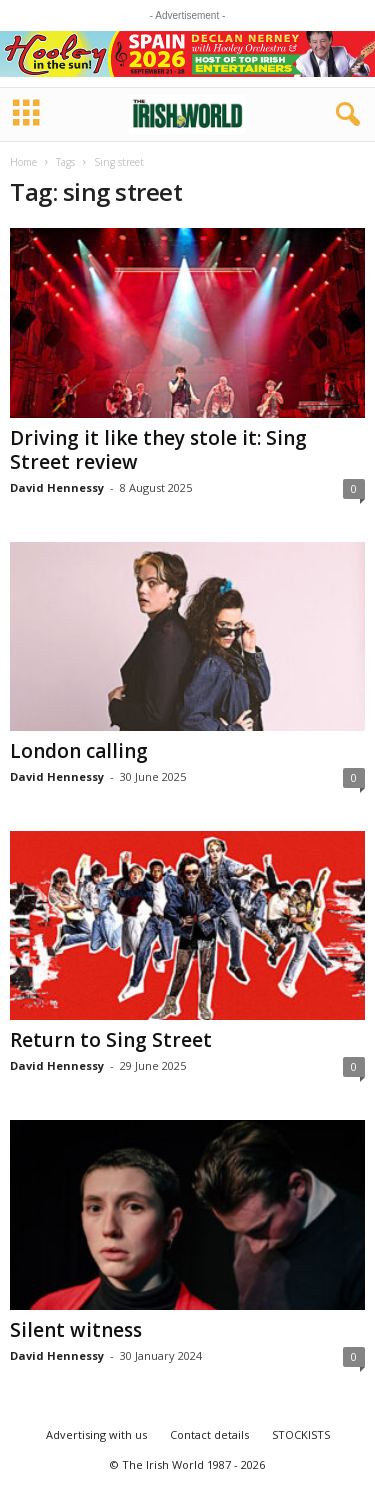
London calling (79, 751)
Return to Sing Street (111, 1040)
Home (23, 162)
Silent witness (76, 1330)
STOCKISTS (301, 1434)
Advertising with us (96, 1434)
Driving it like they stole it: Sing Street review (158, 450)
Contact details (209, 1434)
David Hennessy (57, 487)
